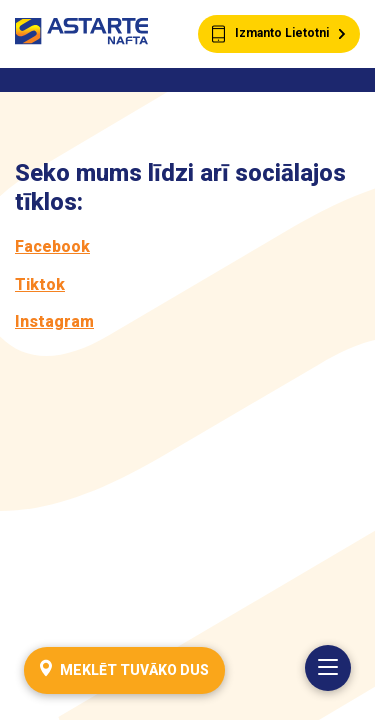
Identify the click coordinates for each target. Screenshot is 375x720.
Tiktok (40, 284)
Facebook (52, 246)
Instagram (54, 321)
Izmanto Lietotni (279, 34)
